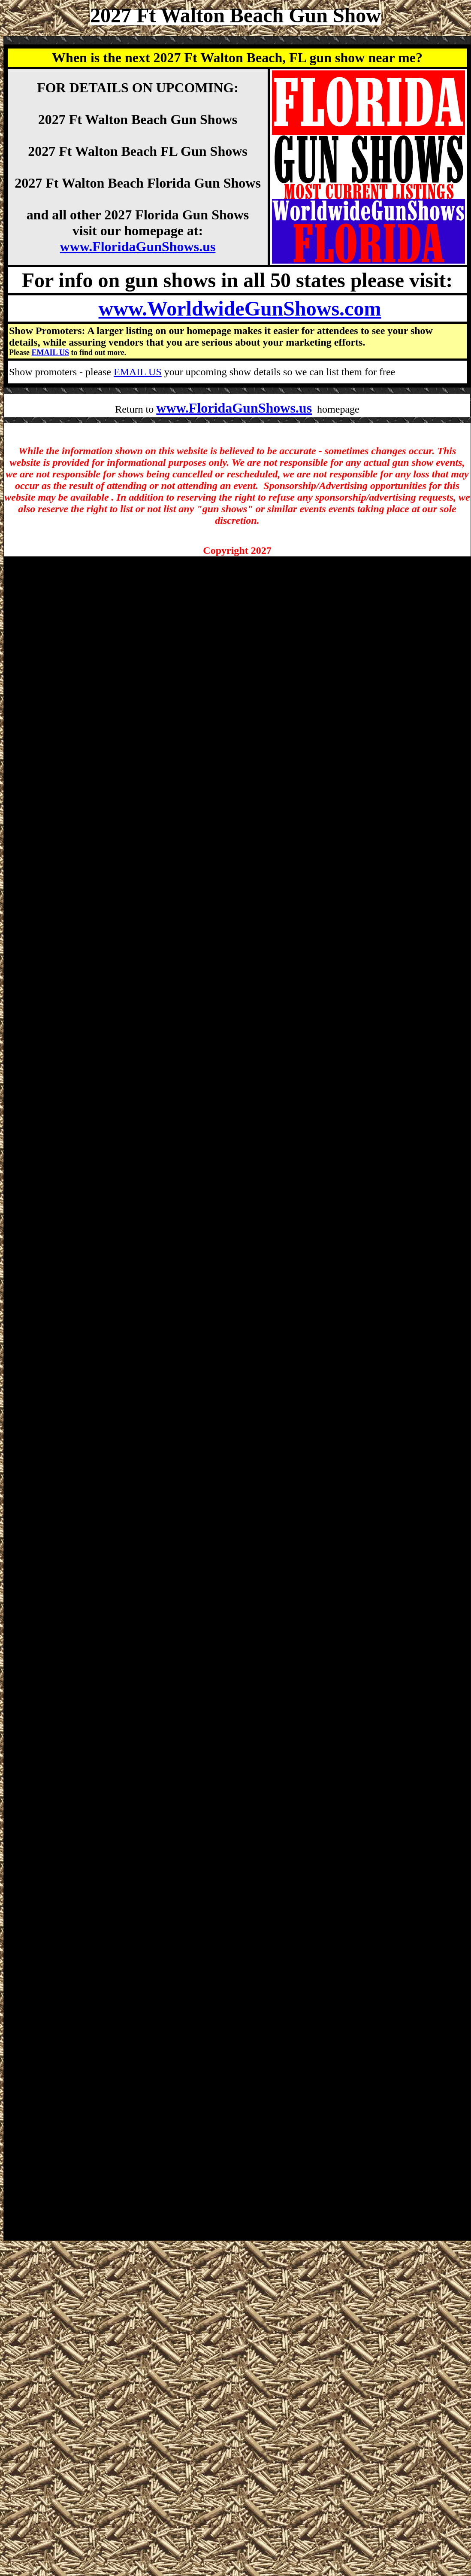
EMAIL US (50, 352)
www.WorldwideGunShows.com (240, 308)
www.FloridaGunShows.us (138, 246)
